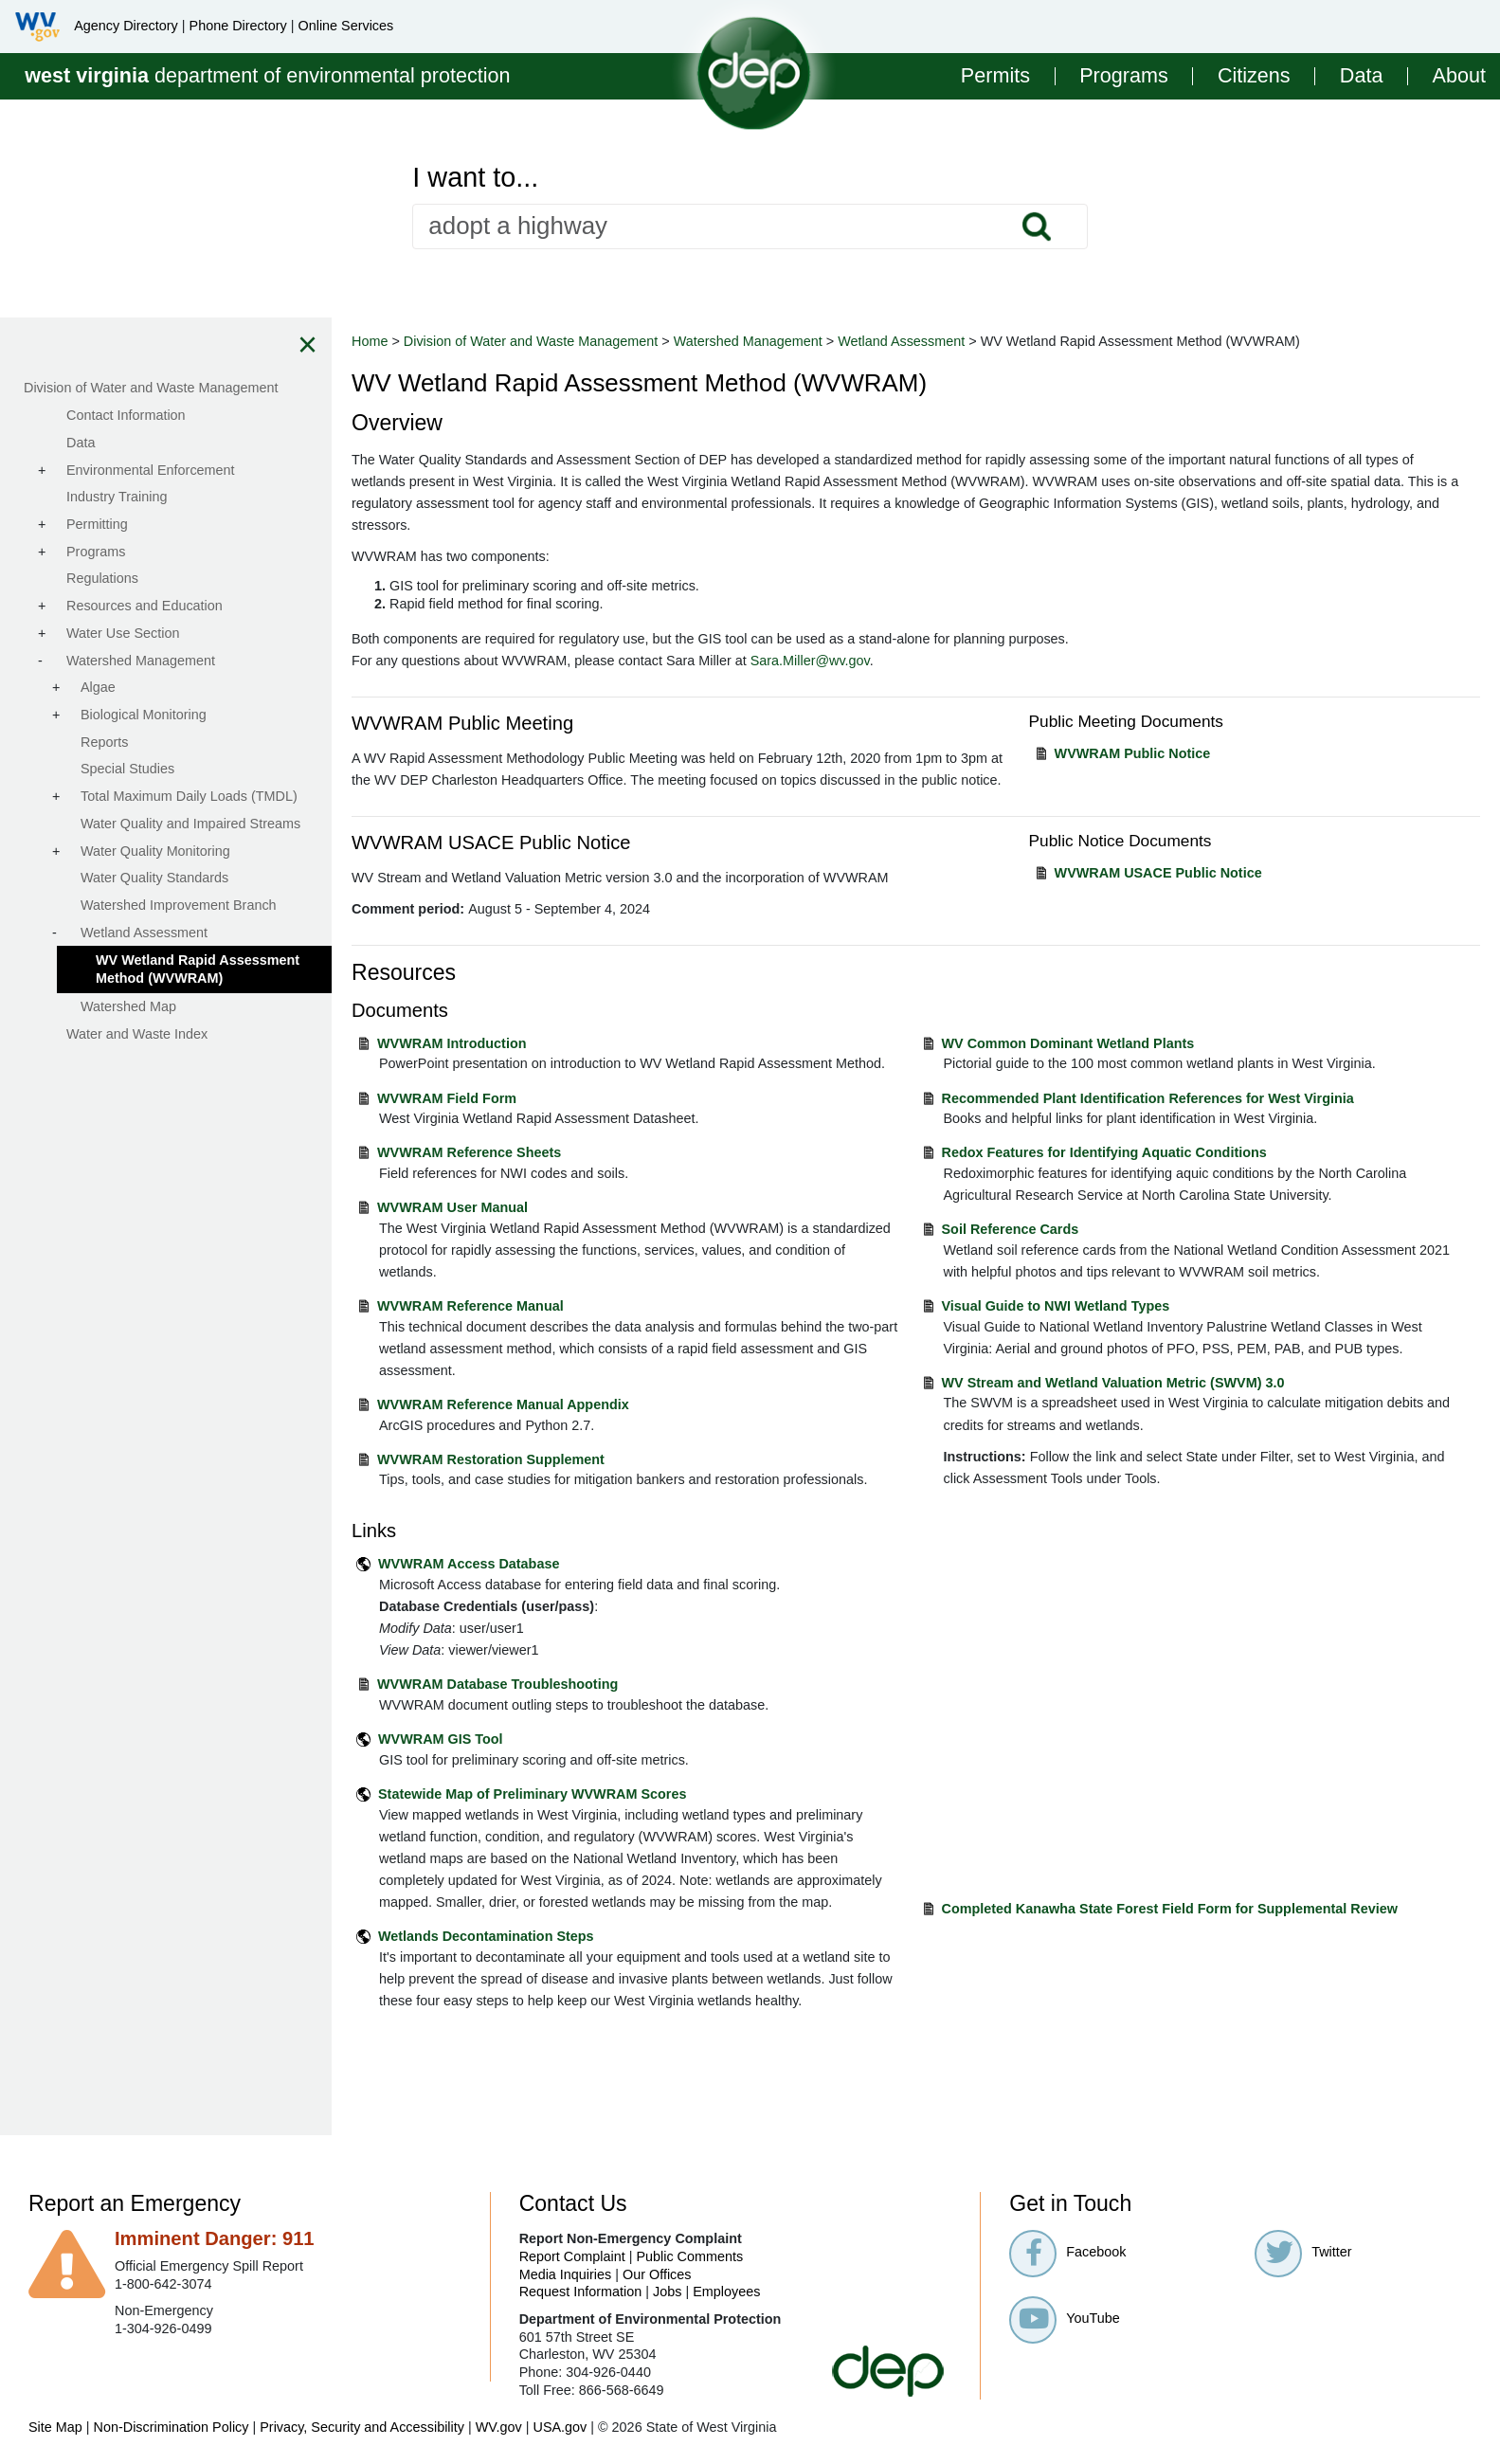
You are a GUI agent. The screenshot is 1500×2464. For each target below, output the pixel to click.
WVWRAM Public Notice (1133, 753)
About (1459, 76)
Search (1036, 226)
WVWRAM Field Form (446, 1098)
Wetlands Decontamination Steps (486, 1936)
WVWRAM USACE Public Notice (1158, 872)
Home (370, 341)
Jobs (667, 2291)
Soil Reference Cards (1010, 1229)
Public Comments (689, 2256)
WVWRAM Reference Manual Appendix (503, 1404)
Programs (1123, 76)
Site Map (55, 2427)
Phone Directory (238, 25)
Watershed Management (748, 341)
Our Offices (657, 2274)
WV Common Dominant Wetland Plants (1068, 1043)
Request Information (580, 2291)
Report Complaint (572, 2256)
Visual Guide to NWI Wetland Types (1056, 1306)
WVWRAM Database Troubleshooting (497, 1684)
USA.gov (560, 2427)
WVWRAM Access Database (468, 1563)
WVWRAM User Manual (452, 1207)
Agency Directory (126, 25)
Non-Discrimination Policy (171, 2427)
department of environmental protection (267, 75)
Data (1361, 76)
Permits (995, 76)
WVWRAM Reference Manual (470, 1306)
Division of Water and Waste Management (531, 341)
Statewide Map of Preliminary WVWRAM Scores (532, 1794)
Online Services (345, 25)
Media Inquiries (565, 2274)
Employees (726, 2291)
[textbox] (749, 226)
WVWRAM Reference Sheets (469, 1152)
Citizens (1254, 76)
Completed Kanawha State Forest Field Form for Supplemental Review (1170, 1908)
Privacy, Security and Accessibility (362, 2427)
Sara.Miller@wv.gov (810, 660)
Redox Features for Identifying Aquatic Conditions (1104, 1152)
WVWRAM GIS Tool (440, 1739)
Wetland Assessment (901, 341)
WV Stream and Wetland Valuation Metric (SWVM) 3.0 (1113, 1382)
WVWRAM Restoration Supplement (491, 1459)
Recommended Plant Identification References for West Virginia (1148, 1098)
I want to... (475, 177)
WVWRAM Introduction (451, 1043)
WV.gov (499, 2427)
